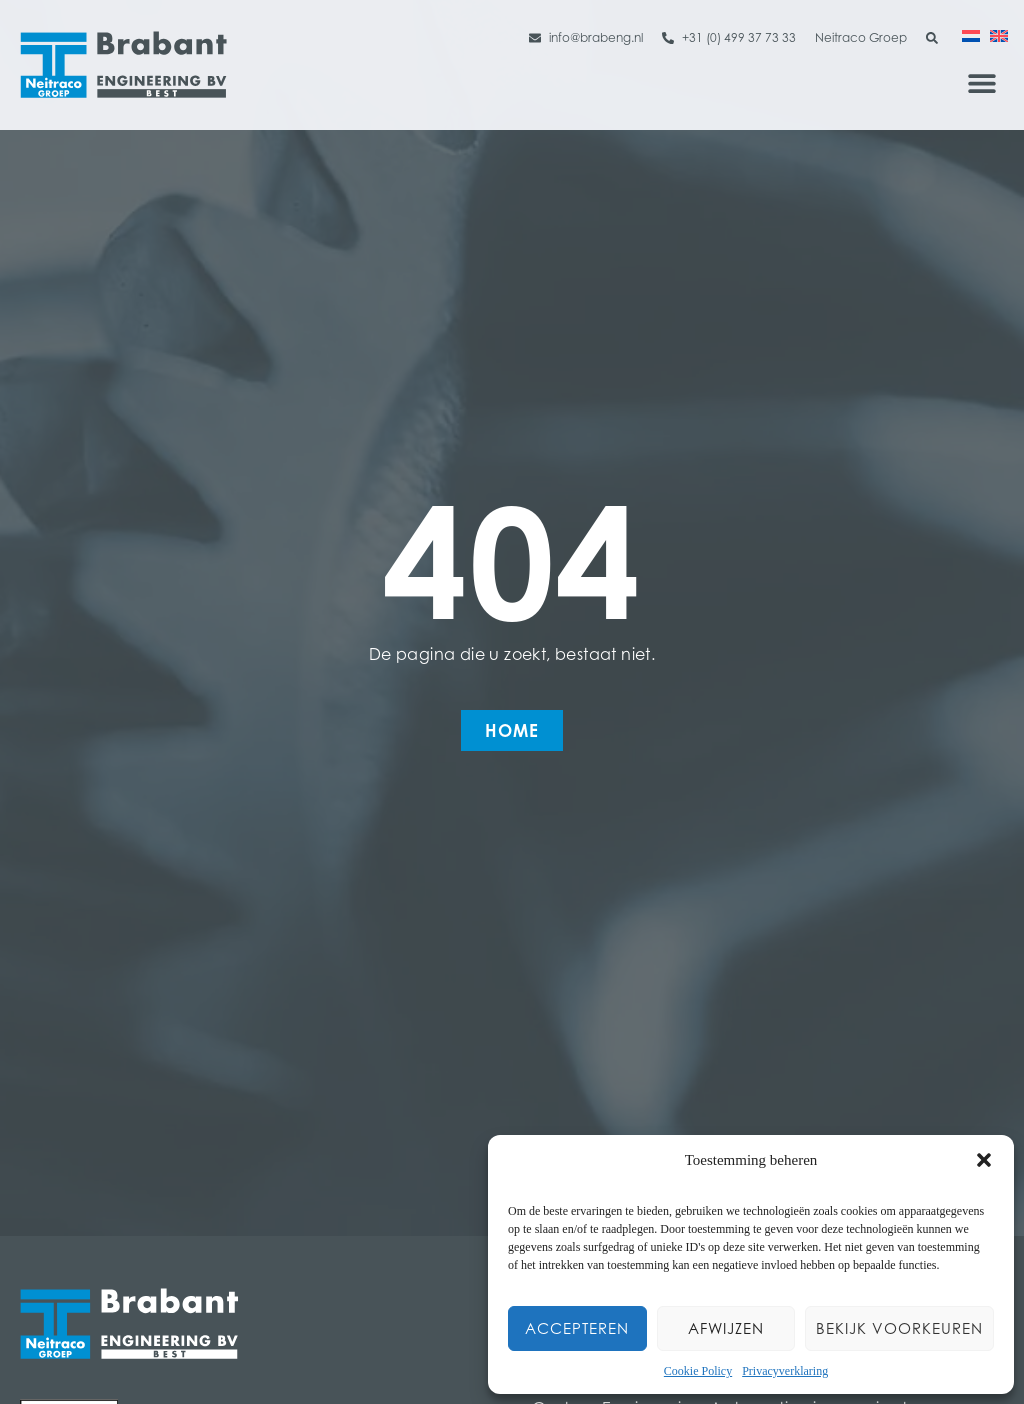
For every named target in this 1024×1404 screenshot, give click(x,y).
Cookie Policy (698, 1371)
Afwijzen (726, 1328)
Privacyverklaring (785, 1371)
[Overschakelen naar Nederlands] (971, 35)
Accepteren (577, 1328)
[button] (984, 1160)
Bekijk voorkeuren (899, 1328)
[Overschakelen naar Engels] (999, 35)
